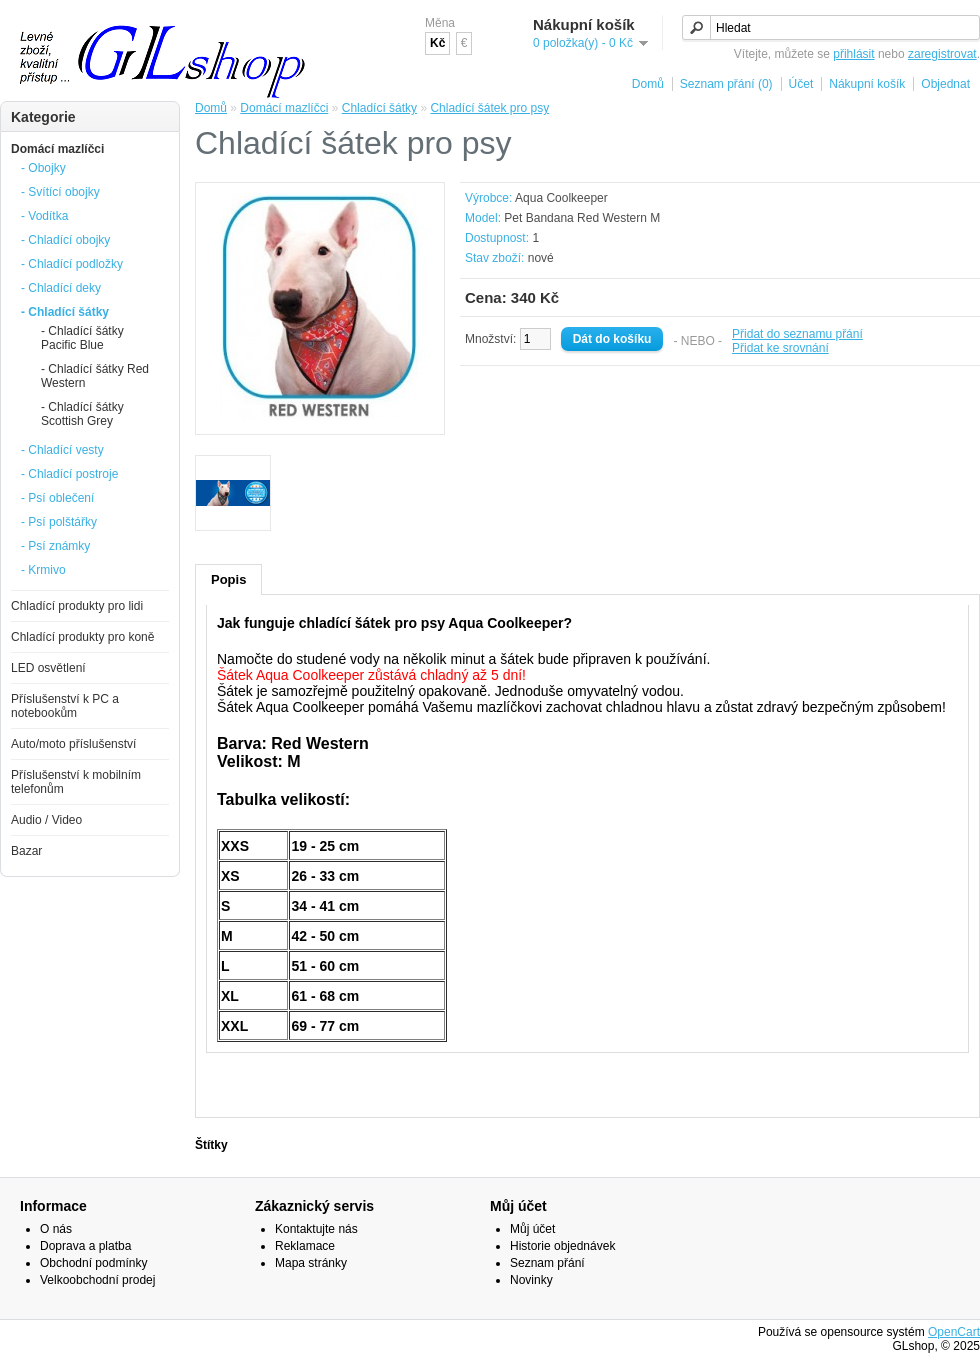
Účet (801, 84)
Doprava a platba (85, 1246)
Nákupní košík (867, 84)
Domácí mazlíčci (57, 149)
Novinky (531, 1280)
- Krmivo (43, 570)
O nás (56, 1229)
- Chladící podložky (72, 264)
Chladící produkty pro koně (82, 637)
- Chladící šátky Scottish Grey (82, 414)
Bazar (26, 851)
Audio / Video (46, 820)
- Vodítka (44, 216)
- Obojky (43, 168)
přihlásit (853, 54)
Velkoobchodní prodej (97, 1280)
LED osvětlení (48, 668)
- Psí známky (55, 546)
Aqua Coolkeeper (561, 198)
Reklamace (305, 1246)
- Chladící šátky (65, 312)
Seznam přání (547, 1263)
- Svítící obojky (60, 192)
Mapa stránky (311, 1263)
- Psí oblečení (57, 498)
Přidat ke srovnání (780, 348)
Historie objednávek (562, 1246)
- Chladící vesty (62, 450)
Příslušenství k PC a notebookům (65, 706)
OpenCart (954, 1332)
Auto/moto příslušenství (73, 744)
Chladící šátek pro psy (489, 108)
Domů (648, 84)
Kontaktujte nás (316, 1229)
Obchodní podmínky (93, 1263)
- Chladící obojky (65, 240)
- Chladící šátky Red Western (95, 376)
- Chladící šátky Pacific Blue (82, 338)
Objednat (945, 84)
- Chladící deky (61, 288)
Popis (228, 579)
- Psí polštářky (59, 522)
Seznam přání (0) (726, 84)
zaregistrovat (942, 54)
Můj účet (532, 1229)
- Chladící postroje (69, 474)
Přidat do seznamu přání (797, 334)
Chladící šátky (379, 108)
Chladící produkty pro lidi (77, 606)
